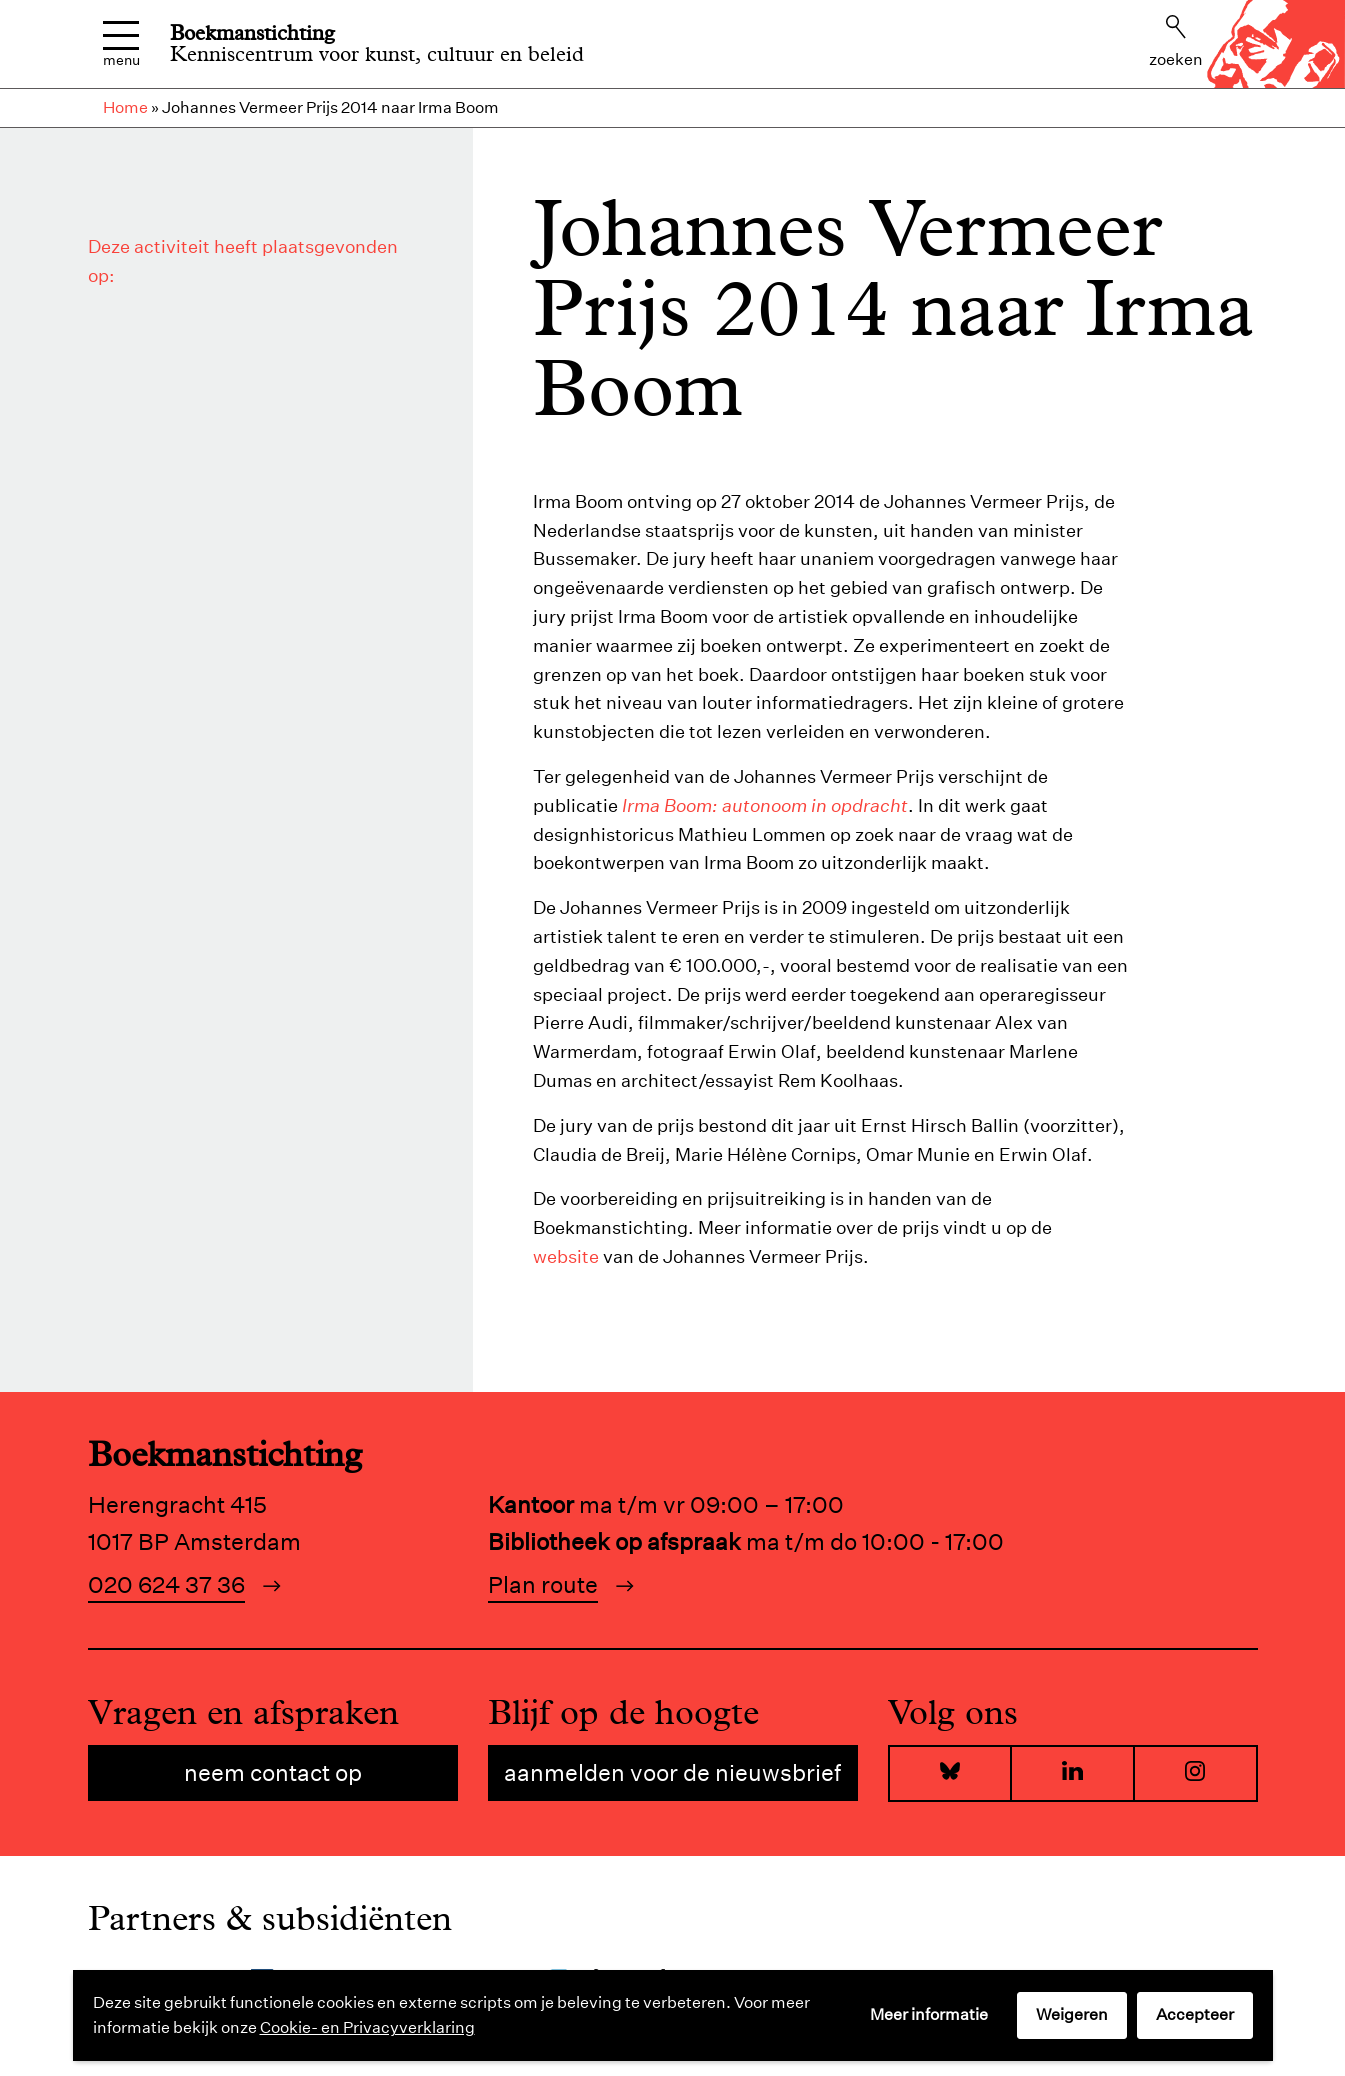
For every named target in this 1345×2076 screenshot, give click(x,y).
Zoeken (1176, 42)
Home (125, 107)
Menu (121, 44)
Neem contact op (273, 1772)
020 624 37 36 (166, 1584)
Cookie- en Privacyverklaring (367, 2027)
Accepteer (1195, 2014)
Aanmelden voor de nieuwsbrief (672, 1772)
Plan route (543, 1584)
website (566, 1256)
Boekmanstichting (252, 33)
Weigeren (1072, 2014)
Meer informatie (929, 2014)
